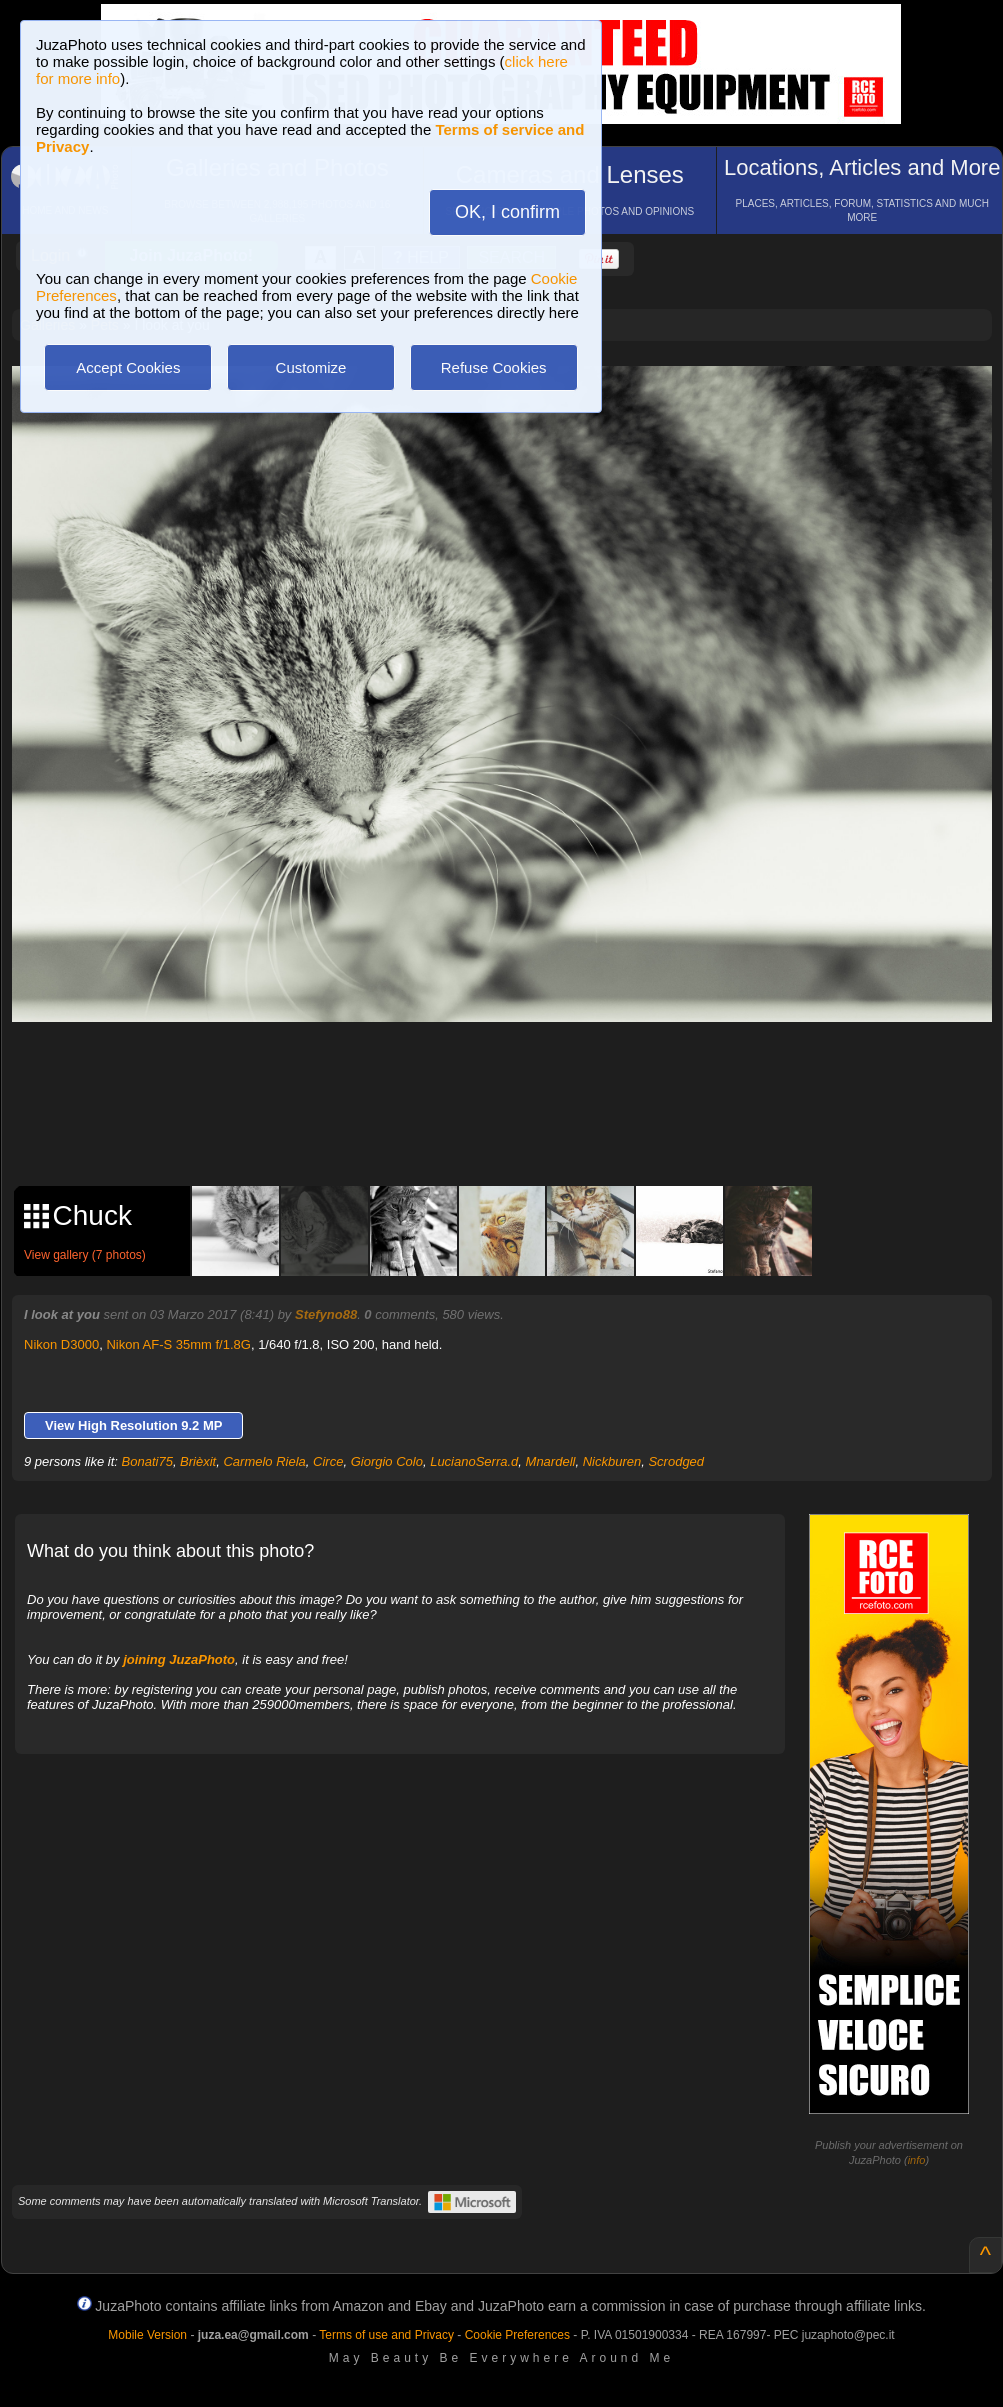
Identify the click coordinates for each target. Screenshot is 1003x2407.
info (917, 2160)
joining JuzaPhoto (179, 1659)
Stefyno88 (326, 1314)
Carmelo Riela (264, 1461)
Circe (328, 1461)
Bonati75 (147, 1461)
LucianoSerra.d (474, 1461)
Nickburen (612, 1461)
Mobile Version (147, 2335)
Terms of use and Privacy (386, 2335)
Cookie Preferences (517, 2335)
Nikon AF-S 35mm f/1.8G (178, 1344)
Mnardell (551, 1461)
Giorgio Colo (387, 1461)
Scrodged (676, 1461)
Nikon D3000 (61, 1344)
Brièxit (198, 1461)
